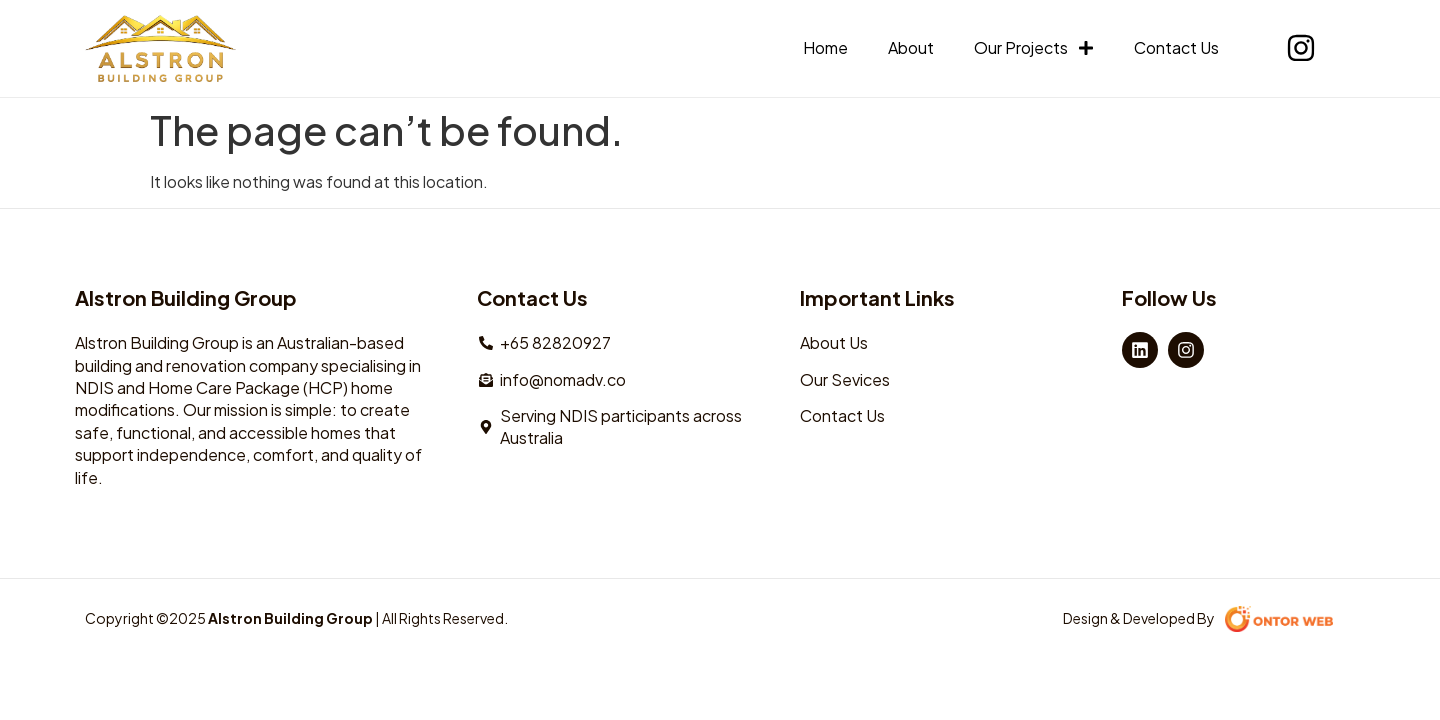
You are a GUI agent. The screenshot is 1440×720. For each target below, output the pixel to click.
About (911, 47)
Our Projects (1034, 48)
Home (825, 47)
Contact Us (1176, 47)
